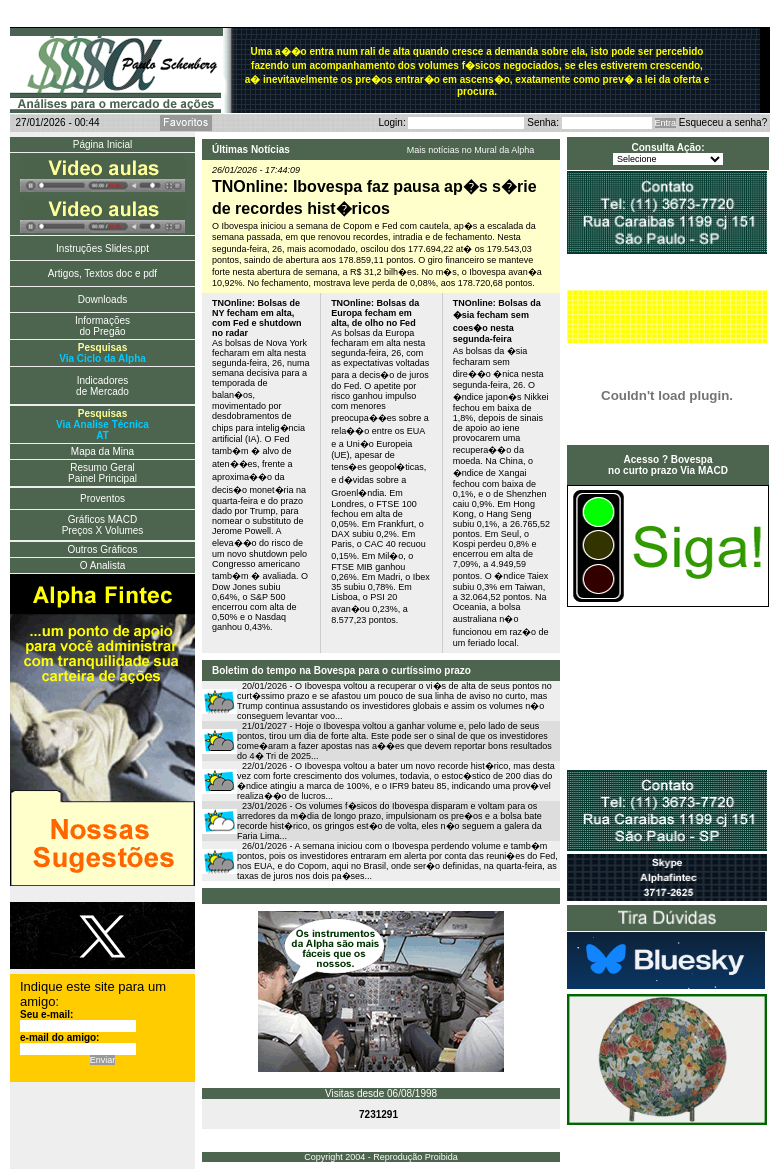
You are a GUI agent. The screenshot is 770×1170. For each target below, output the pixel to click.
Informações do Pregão (102, 326)
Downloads (102, 299)
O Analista (103, 565)
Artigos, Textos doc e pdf (102, 273)
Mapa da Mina (102, 451)
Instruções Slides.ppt (102, 248)
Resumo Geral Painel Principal (102, 473)
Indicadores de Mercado (102, 386)
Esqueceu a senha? (723, 122)
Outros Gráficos (102, 549)
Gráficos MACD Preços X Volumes (103, 525)
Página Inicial (102, 144)
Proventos (102, 498)
